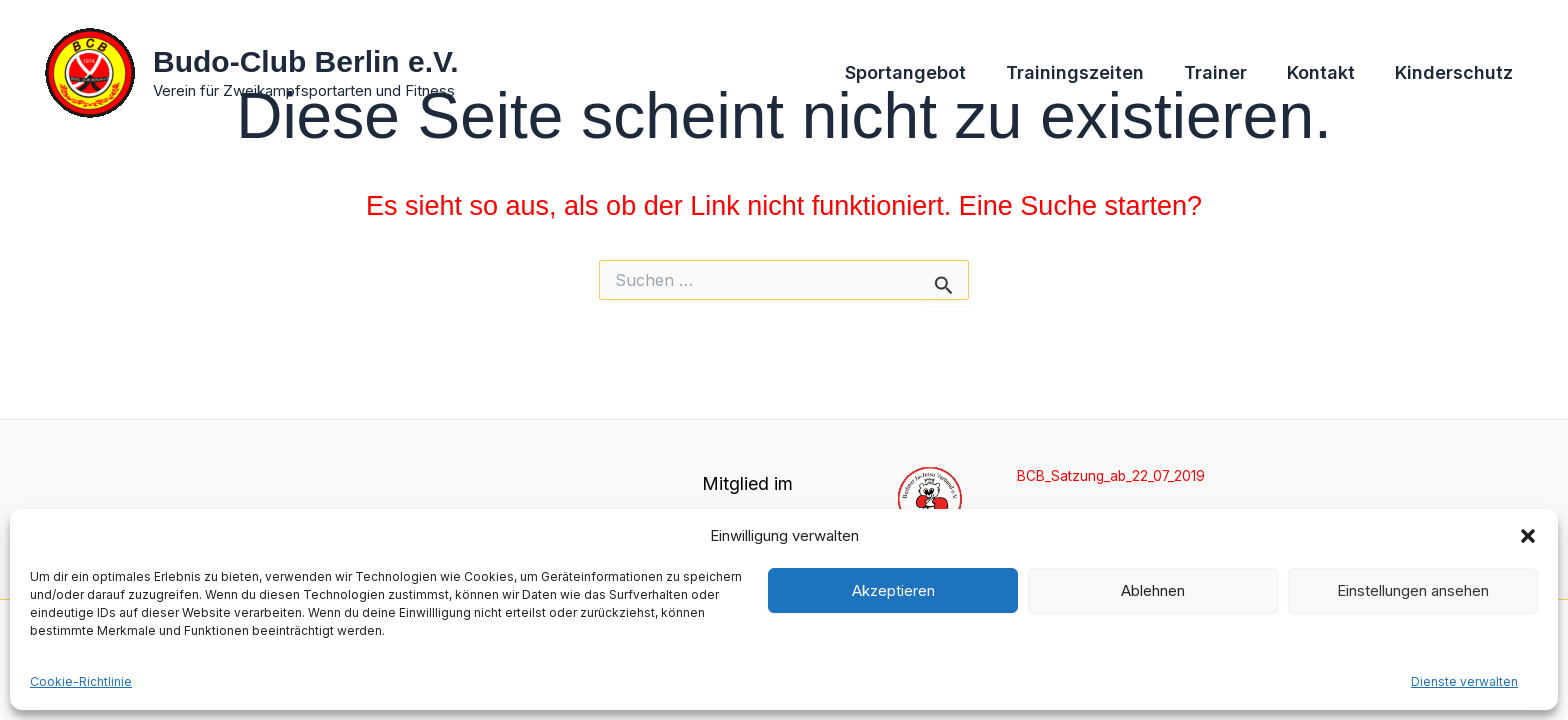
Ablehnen (1153, 590)
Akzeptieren (893, 590)
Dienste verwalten (1464, 681)
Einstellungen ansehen (1413, 590)
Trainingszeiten (1089, 73)
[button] (1528, 536)
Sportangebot (923, 73)
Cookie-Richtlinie (81, 681)
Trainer (1225, 73)
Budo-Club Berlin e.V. (306, 61)
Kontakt (1327, 73)
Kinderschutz (1456, 73)
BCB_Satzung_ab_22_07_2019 (1115, 473)
